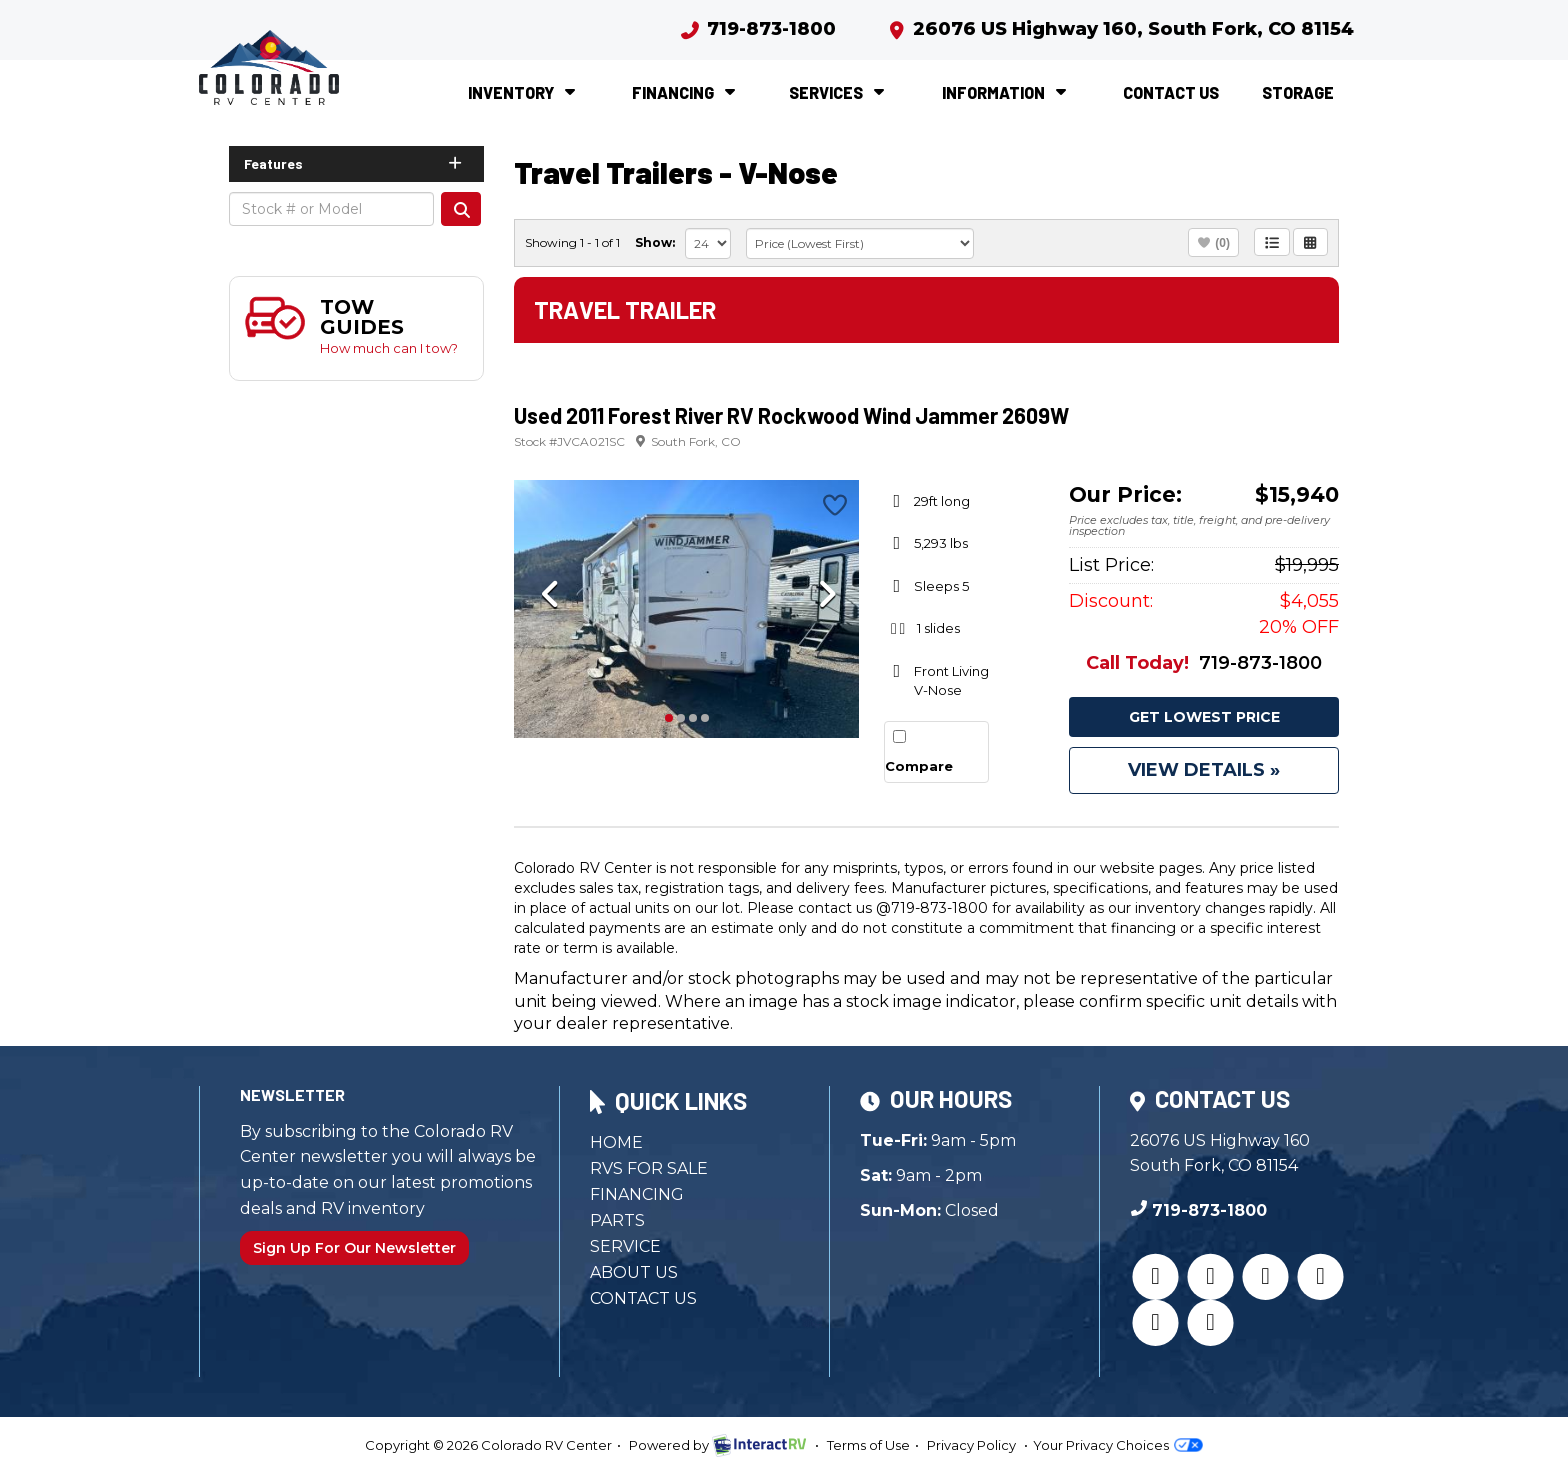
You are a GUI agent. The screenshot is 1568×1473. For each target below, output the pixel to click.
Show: (655, 242)
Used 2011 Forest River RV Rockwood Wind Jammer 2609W (791, 415)
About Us (634, 1272)
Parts (617, 1220)
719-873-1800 (757, 29)
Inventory (524, 92)
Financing (686, 92)
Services (839, 92)
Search (461, 209)
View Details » (1204, 770)
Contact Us (1171, 92)
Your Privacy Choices (1117, 1445)
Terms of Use (868, 1445)
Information (1006, 92)
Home (616, 1142)
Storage (1298, 92)
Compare (919, 766)
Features (354, 163)
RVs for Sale (649, 1168)
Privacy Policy (971, 1445)
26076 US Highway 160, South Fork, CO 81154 (1120, 29)
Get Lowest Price (1204, 717)
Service (625, 1246)
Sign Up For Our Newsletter (354, 1248)
